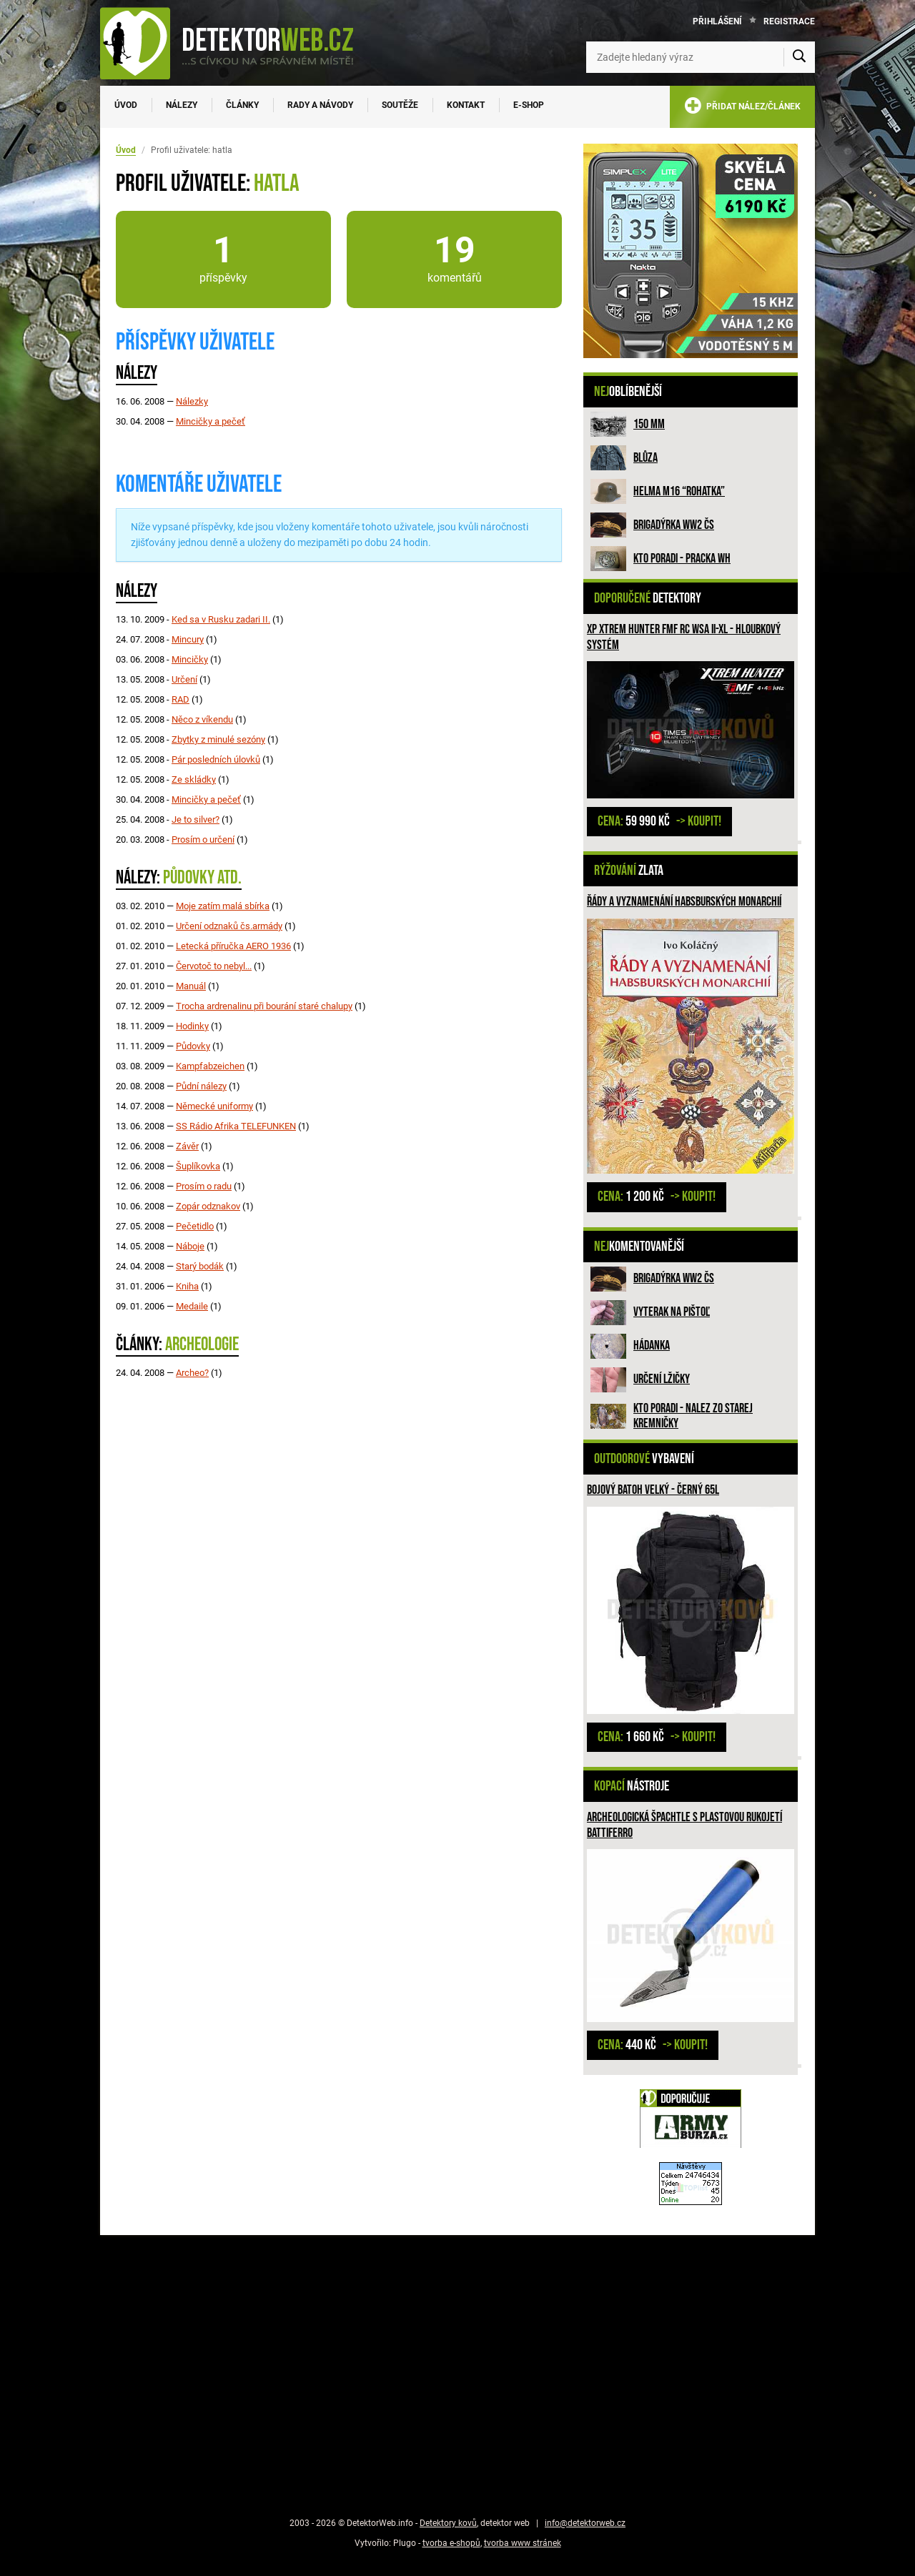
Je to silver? (195, 819)
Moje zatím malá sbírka (222, 906)
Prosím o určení (203, 839)
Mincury (188, 639)
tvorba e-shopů (451, 2543)
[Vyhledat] (799, 57)
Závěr (187, 1146)
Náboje (190, 1246)
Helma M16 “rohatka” (679, 491)
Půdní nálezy (201, 1086)
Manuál (191, 986)
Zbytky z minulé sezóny (218, 739)
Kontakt (466, 105)
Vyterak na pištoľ (671, 1311)
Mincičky (190, 659)
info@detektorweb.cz (585, 2523)
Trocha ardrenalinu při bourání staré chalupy (264, 1006)
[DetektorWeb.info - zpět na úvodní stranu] (236, 43)
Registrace (789, 21)
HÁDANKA (651, 1345)
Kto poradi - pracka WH (682, 558)
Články (242, 105)
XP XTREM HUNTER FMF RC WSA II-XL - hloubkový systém (684, 637)
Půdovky (193, 1046)
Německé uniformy (214, 1106)
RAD (180, 699)
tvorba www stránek (522, 2543)
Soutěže (400, 105)
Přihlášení (717, 21)
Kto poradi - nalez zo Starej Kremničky (693, 1416)
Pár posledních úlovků (216, 759)
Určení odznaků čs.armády (229, 926)
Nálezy (181, 105)
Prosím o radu (204, 1186)
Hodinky (192, 1026)
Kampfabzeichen (210, 1066)
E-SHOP (528, 105)
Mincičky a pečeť (210, 421)
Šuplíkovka (198, 1166)
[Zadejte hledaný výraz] (700, 57)
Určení (184, 679)
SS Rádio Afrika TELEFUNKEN (236, 1126)
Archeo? (192, 1372)
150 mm (649, 424)
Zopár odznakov (208, 1206)
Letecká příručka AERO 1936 (233, 946)
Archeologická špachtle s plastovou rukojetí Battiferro (684, 1825)
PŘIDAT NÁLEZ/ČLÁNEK (742, 108)
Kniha (187, 1286)
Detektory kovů (448, 2523)
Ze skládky (194, 779)
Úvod (125, 105)
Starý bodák (200, 1266)
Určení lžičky (661, 1379)
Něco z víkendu (202, 719)
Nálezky (192, 401)
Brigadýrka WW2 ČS (673, 524)
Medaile (192, 1306)
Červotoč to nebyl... (214, 966)
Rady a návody (320, 105)
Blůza (645, 457)
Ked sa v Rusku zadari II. (221, 619)
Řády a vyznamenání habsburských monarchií (684, 901)
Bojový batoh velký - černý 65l (653, 1489)
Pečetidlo (195, 1226)
